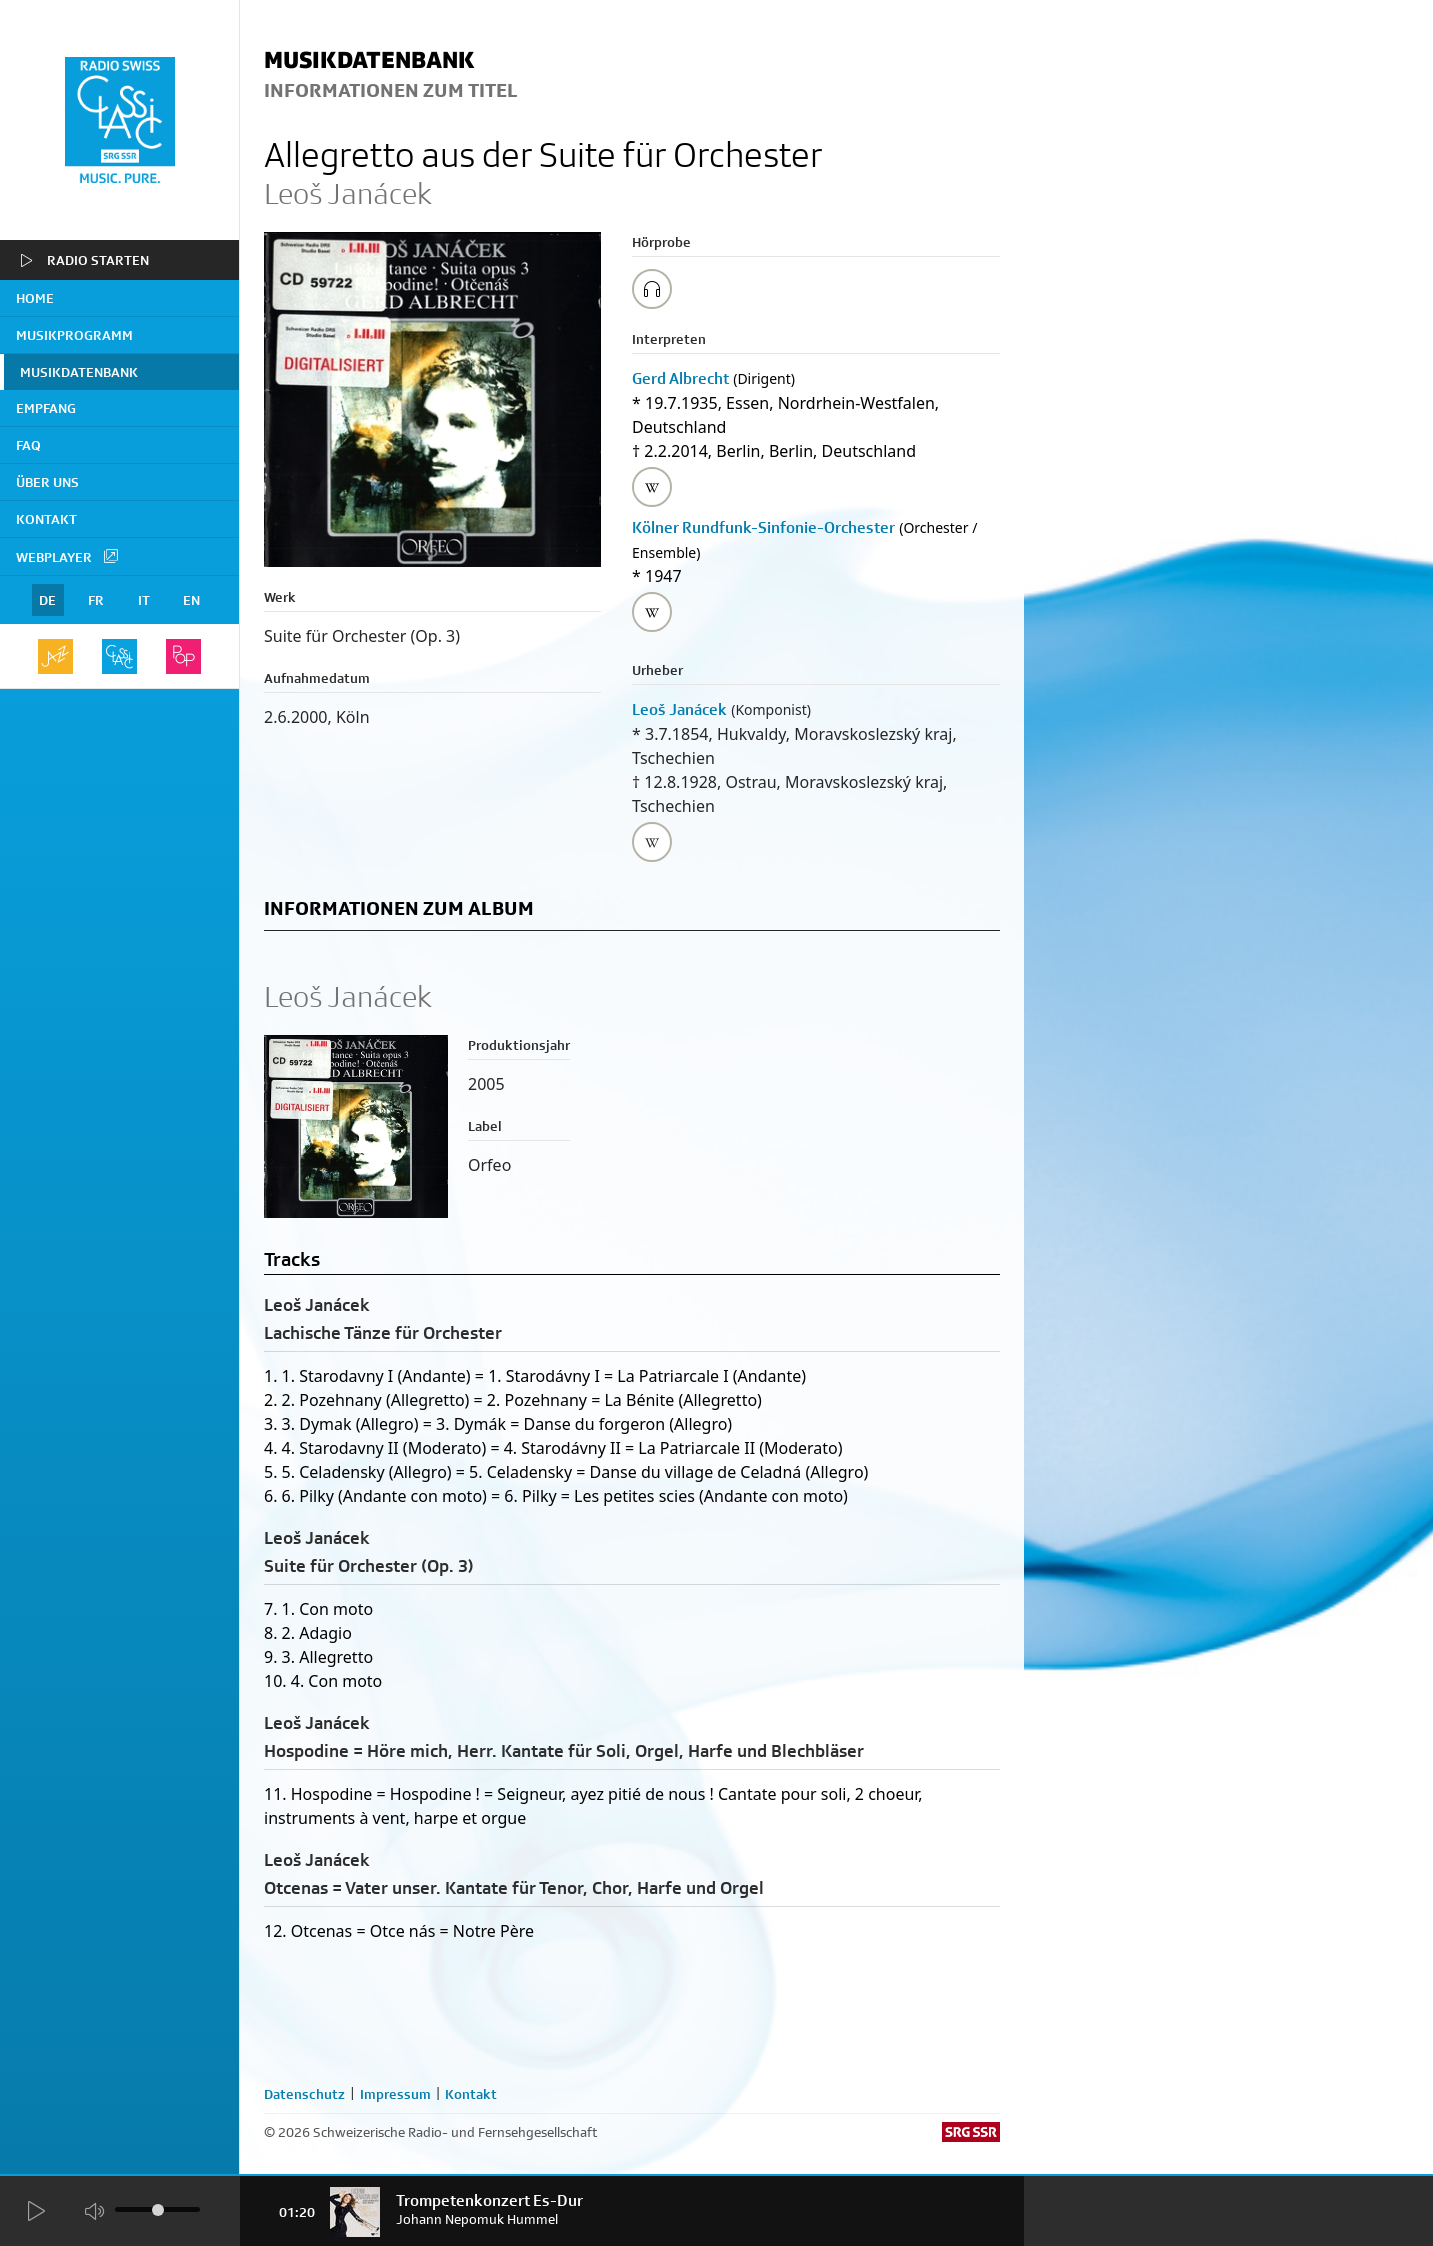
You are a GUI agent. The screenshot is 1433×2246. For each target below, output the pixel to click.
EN (191, 600)
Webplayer (68, 556)
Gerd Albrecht (680, 378)
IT (144, 600)
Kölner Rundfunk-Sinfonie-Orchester (763, 527)
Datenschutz (304, 2094)
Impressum (395, 2094)
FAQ (28, 445)
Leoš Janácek (679, 709)
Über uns (47, 482)
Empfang (46, 408)
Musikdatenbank (79, 372)
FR (96, 600)
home (35, 298)
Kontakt (46, 519)
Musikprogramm (74, 335)
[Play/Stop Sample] (652, 289)
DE (47, 600)
